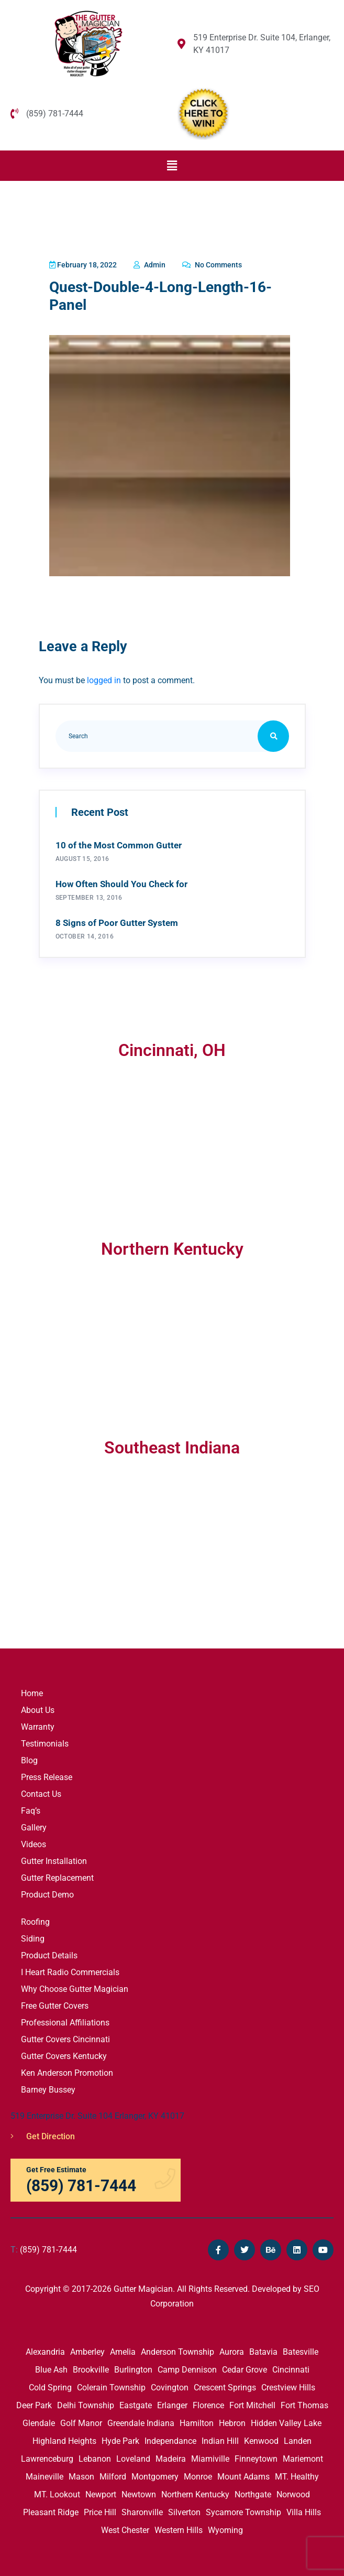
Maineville (44, 2477)
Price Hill (100, 2512)
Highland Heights (64, 2441)
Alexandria (45, 2352)
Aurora (231, 2352)
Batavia (263, 2352)
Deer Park (34, 2405)
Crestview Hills (288, 2387)
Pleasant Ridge (51, 2512)
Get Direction (42, 2136)
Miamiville (210, 2459)
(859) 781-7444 (43, 2250)
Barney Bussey (48, 2090)
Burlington (133, 2370)
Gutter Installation (54, 1861)
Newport (100, 2494)
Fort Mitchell (252, 2405)
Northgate (253, 2494)
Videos (33, 1844)
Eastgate (135, 2405)
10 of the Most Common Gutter (119, 845)
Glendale (39, 2423)
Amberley (87, 2352)
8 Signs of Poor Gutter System (117, 923)
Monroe (198, 2477)
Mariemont (303, 2459)
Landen (298, 2441)
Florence (208, 2405)
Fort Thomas (304, 2405)
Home (32, 1693)
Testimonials (45, 1744)
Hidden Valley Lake (286, 2423)
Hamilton (197, 2423)
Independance (170, 2441)
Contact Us (41, 1794)
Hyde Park (120, 2441)
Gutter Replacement (57, 1878)
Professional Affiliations (65, 2023)
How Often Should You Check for (121, 884)
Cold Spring (50, 2387)
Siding (33, 1939)
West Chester (125, 2530)
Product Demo (47, 1895)
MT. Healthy (297, 2477)
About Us (37, 1710)
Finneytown (256, 2459)
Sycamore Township (243, 2512)
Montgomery (155, 2477)
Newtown (138, 2494)
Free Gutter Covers (54, 2006)
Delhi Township (85, 2405)
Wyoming (225, 2530)
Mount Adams (243, 2477)
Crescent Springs (225, 2387)
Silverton (184, 2512)
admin (150, 265)
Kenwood (261, 2441)
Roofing (35, 1922)
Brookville (91, 2370)
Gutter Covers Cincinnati (65, 2039)
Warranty (37, 1727)
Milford (112, 2477)
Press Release (46, 1777)
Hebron (232, 2423)
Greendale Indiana (140, 2423)
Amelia (123, 2352)
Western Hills (178, 2530)
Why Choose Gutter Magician (74, 1989)
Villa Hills (303, 2512)
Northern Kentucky (195, 2494)
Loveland (133, 2459)
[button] (172, 166)
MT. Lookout (57, 2494)
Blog (29, 1760)
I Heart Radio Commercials (70, 1972)
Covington (169, 2387)
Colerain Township (111, 2387)
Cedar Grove (244, 2370)
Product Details (49, 1955)
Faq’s (30, 1811)
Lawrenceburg (47, 2459)
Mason (81, 2477)
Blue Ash (51, 2370)
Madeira (171, 2459)
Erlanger (172, 2405)
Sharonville (142, 2512)
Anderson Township (177, 2352)
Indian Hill (220, 2441)
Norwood (293, 2494)
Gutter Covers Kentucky (64, 2056)
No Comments (213, 265)
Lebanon (95, 2459)
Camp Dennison (187, 2370)
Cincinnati (290, 2370)
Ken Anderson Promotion (67, 2073)
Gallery (34, 1828)
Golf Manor (81, 2423)
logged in (104, 680)
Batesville (300, 2352)
